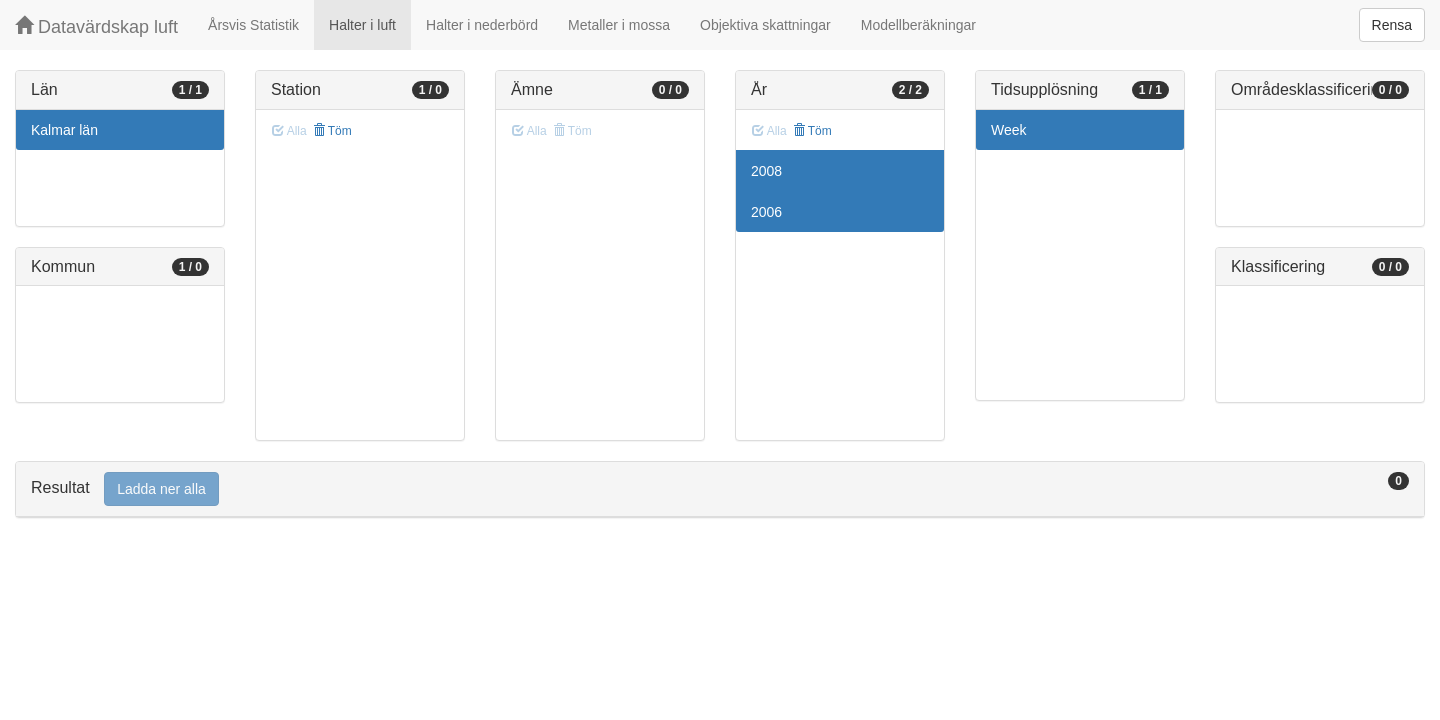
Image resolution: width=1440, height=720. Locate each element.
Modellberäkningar (918, 25)
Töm (332, 131)
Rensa (1392, 25)
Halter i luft (362, 25)
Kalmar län (64, 130)
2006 (766, 212)
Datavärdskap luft (96, 26)
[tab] (720, 489)
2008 (766, 171)
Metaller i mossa (619, 25)
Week (1009, 130)
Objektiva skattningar (765, 25)
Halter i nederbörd (482, 25)
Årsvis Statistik (253, 25)
